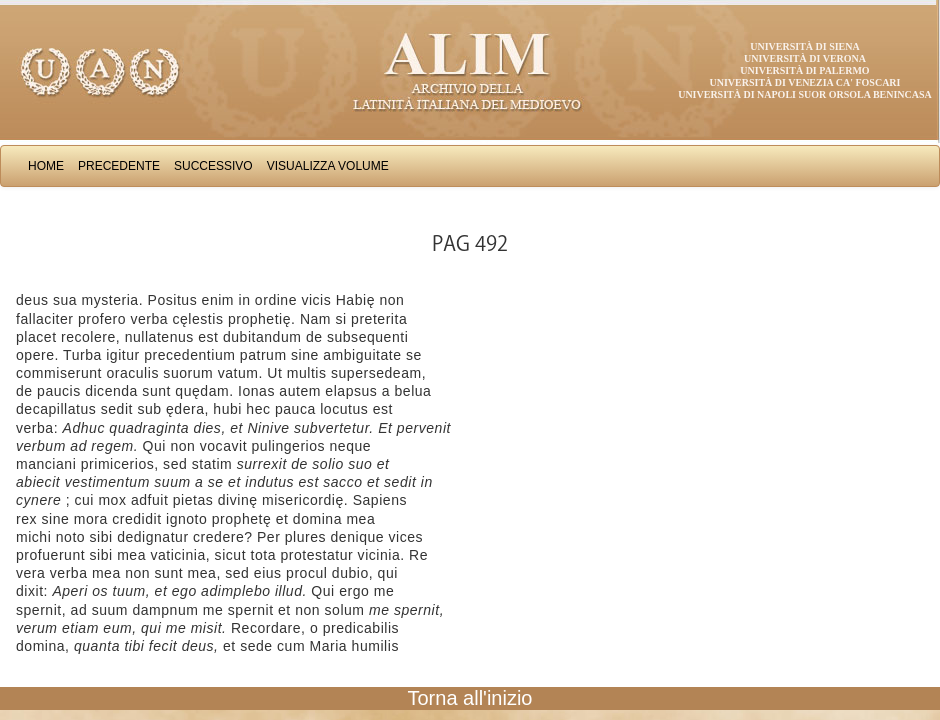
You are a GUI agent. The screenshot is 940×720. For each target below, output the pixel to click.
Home (46, 166)
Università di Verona (805, 58)
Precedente (119, 166)
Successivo (213, 166)
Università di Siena (804, 46)
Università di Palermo (804, 70)
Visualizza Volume (328, 166)
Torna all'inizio (470, 698)
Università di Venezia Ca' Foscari (805, 82)
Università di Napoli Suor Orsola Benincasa (805, 94)
